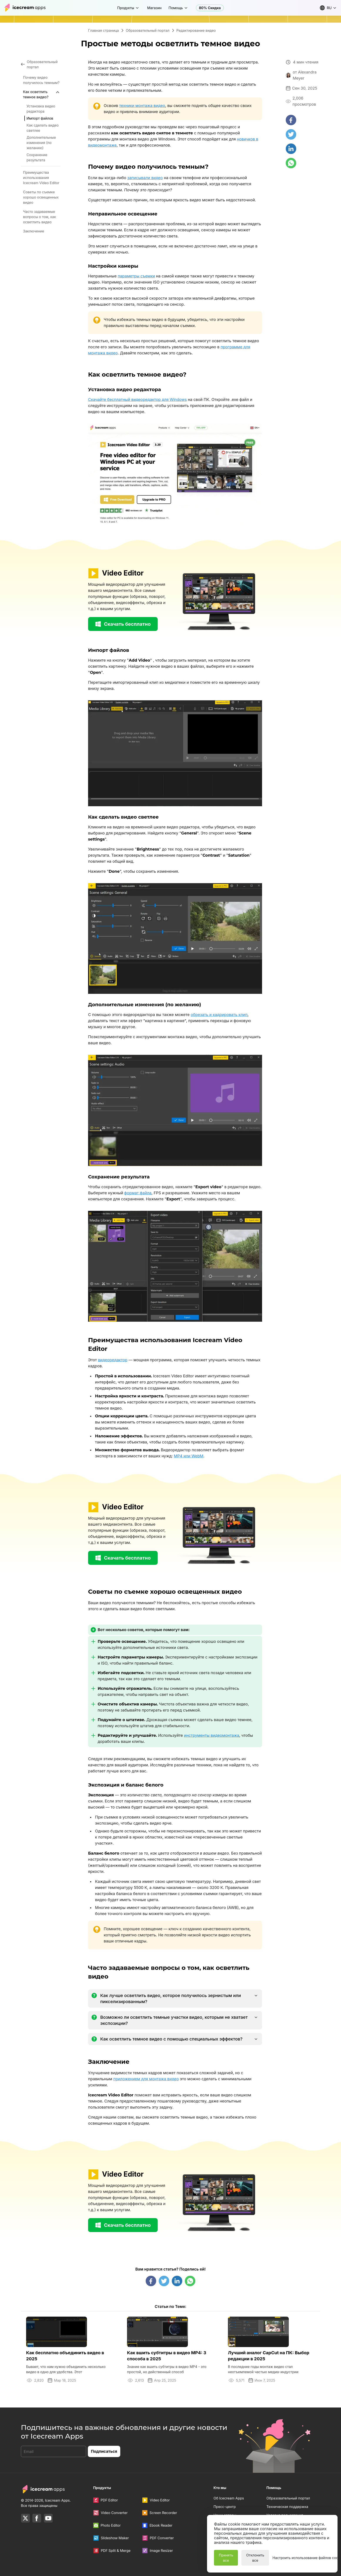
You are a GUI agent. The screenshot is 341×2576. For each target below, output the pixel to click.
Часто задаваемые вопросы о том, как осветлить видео (39, 216)
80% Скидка (210, 8)
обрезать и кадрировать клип (219, 1014)
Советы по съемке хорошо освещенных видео (41, 197)
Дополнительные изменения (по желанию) (41, 142)
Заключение (33, 231)
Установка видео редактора (41, 108)
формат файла (137, 1193)
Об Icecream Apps (229, 2498)
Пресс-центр (225, 2506)
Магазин (154, 8)
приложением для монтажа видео (146, 2079)
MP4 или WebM (188, 1456)
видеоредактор (112, 1360)
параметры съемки (136, 276)
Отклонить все (255, 2558)
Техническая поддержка (287, 2506)
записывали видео (145, 177)
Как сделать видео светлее (43, 128)
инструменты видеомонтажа (211, 1735)
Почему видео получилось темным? (41, 80)
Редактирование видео (196, 30)
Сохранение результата (37, 157)
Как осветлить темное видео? (35, 94)
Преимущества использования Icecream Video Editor (41, 177)
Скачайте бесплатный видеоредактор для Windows (137, 399)
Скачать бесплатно (122, 624)
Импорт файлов (40, 118)
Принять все (226, 2558)
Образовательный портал (147, 30)
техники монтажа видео (142, 105)
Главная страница (103, 30)
